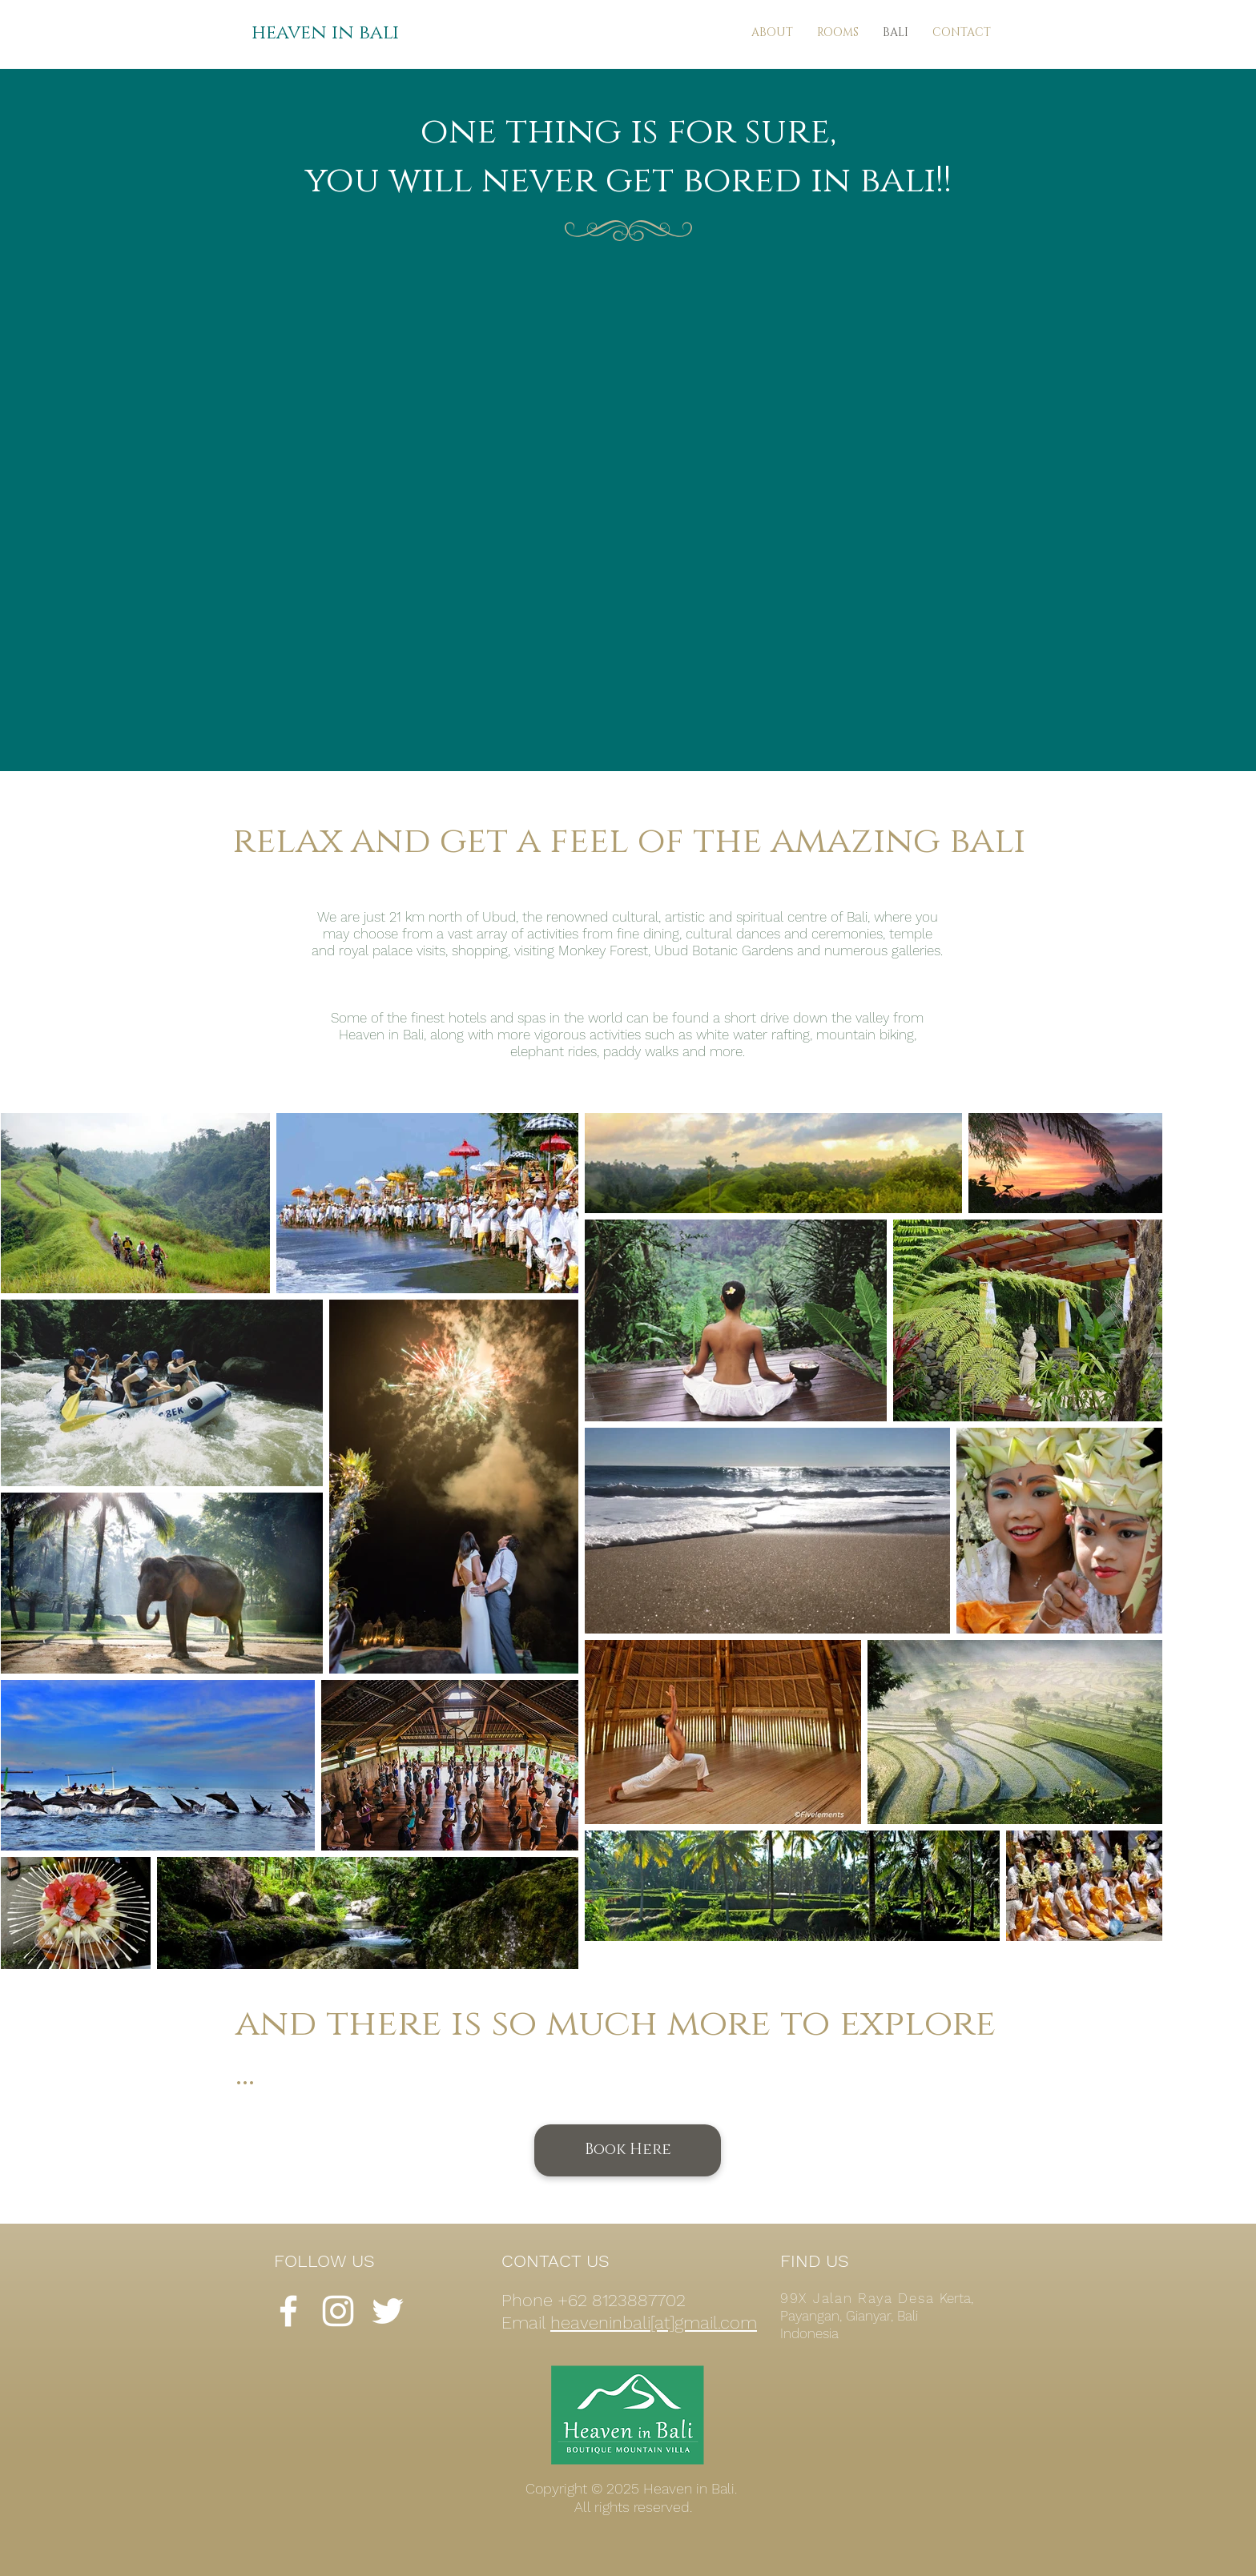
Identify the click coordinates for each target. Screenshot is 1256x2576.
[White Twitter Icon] (388, 2311)
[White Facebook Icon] (288, 2311)
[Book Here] (627, 2150)
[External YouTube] (627, 494)
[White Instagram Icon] (338, 2311)
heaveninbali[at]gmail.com (653, 2323)
